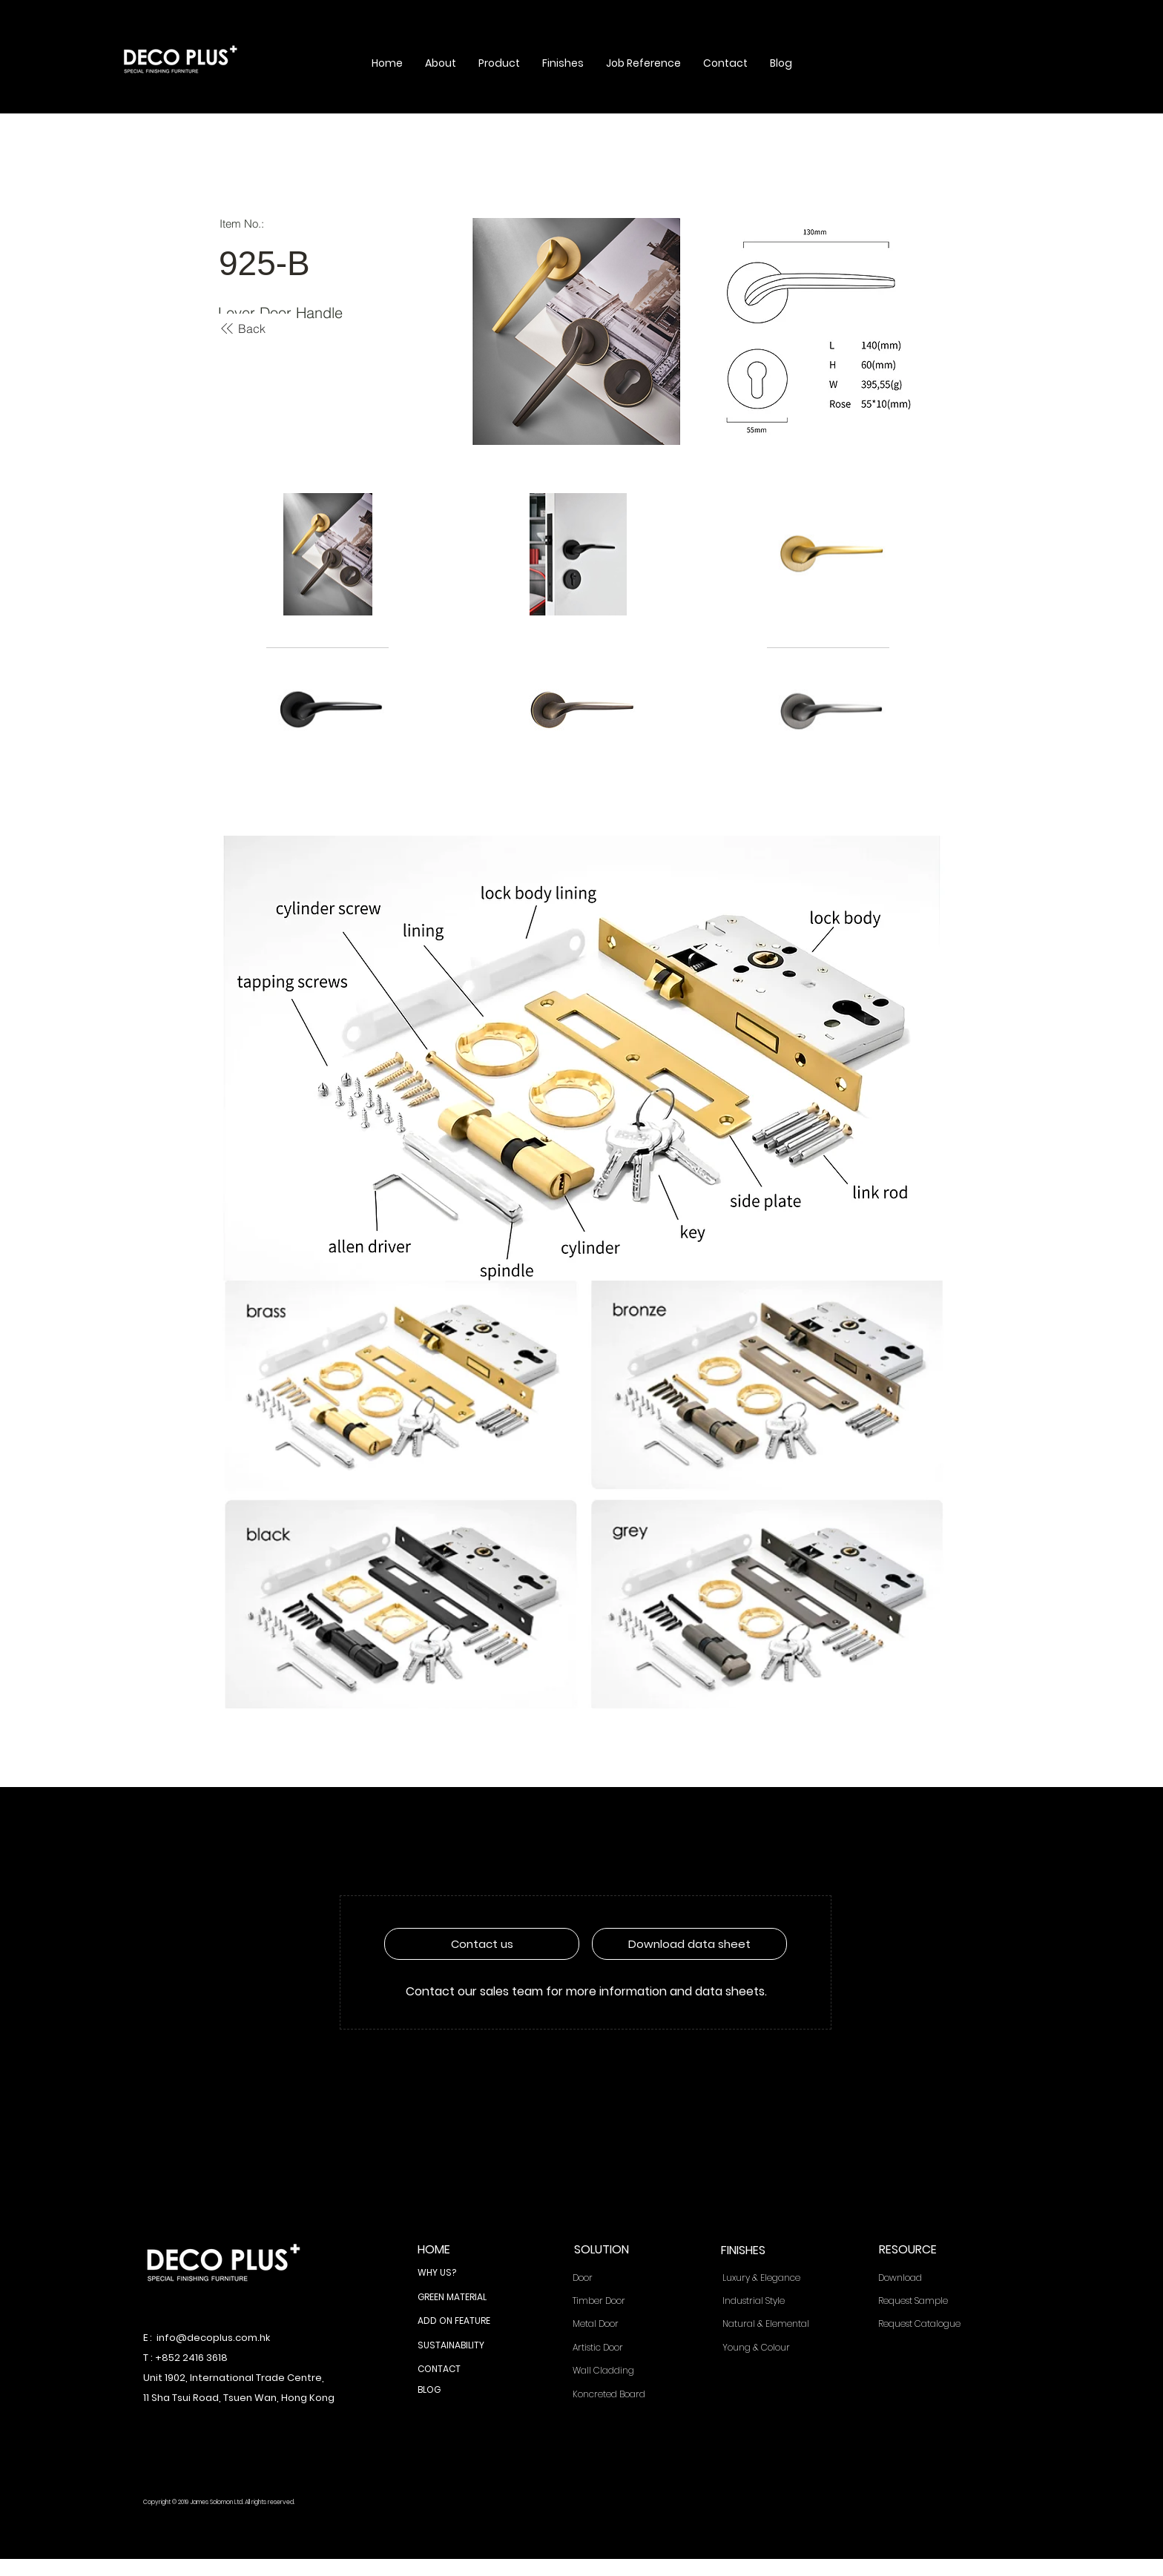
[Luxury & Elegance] (771, 2278)
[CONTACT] (462, 2370)
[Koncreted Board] (618, 2394)
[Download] (927, 2278)
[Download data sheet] (689, 1944)
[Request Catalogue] (927, 2324)
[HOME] (462, 2250)
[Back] (242, 328)
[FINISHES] (765, 2251)
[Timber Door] (618, 2301)
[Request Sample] (927, 2301)
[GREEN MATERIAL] (462, 2298)
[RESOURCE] (923, 2250)
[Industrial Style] (771, 2301)
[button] (440, 63)
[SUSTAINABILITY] (462, 2346)
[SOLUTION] (618, 2250)
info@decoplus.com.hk (213, 2338)
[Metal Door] (618, 2324)
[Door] (618, 2278)
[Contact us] (481, 1944)
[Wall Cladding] (618, 2371)
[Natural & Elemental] (772, 2324)
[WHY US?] (462, 2273)
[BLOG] (462, 2390)
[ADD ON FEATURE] (462, 2322)
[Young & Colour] (771, 2348)
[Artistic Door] (618, 2348)
